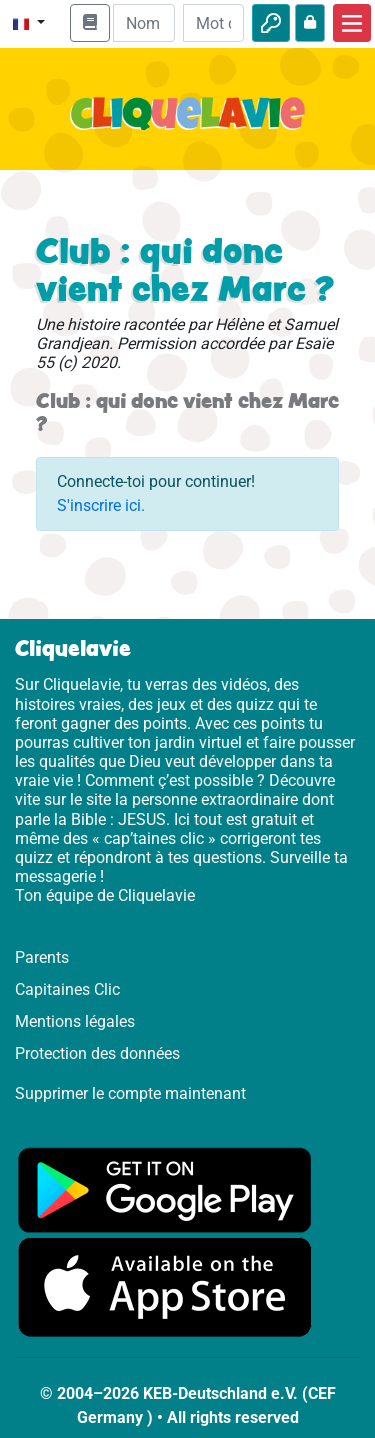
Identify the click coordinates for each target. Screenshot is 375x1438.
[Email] (143, 23)
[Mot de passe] (213, 23)
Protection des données (97, 1053)
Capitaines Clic (67, 989)
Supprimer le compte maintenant (130, 1093)
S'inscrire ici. (101, 505)
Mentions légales (75, 1021)
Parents (42, 957)
